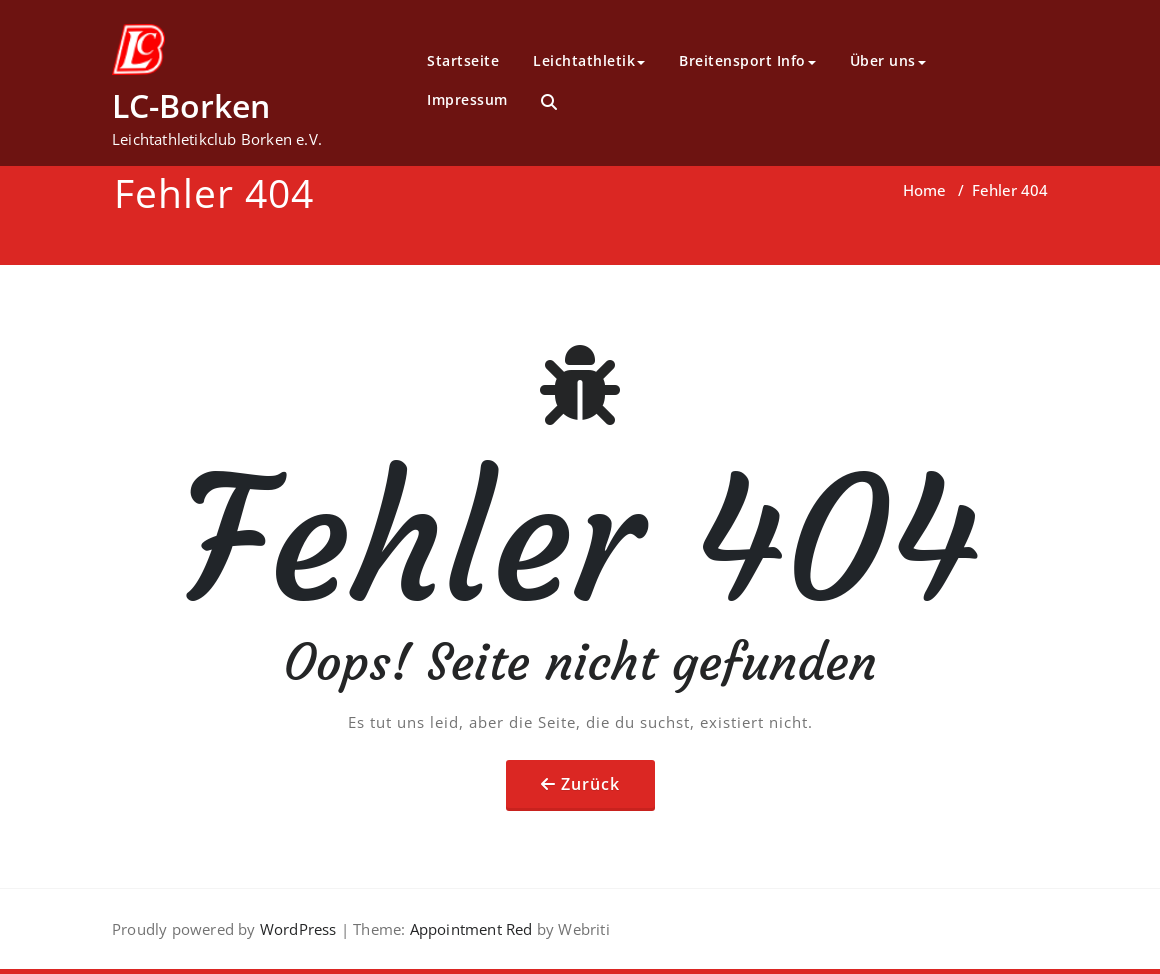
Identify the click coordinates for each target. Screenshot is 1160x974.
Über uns (888, 60)
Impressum (467, 99)
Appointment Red (468, 929)
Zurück (590, 784)
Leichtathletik (589, 60)
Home (924, 190)
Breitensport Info (747, 60)
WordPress (298, 929)
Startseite (463, 60)
